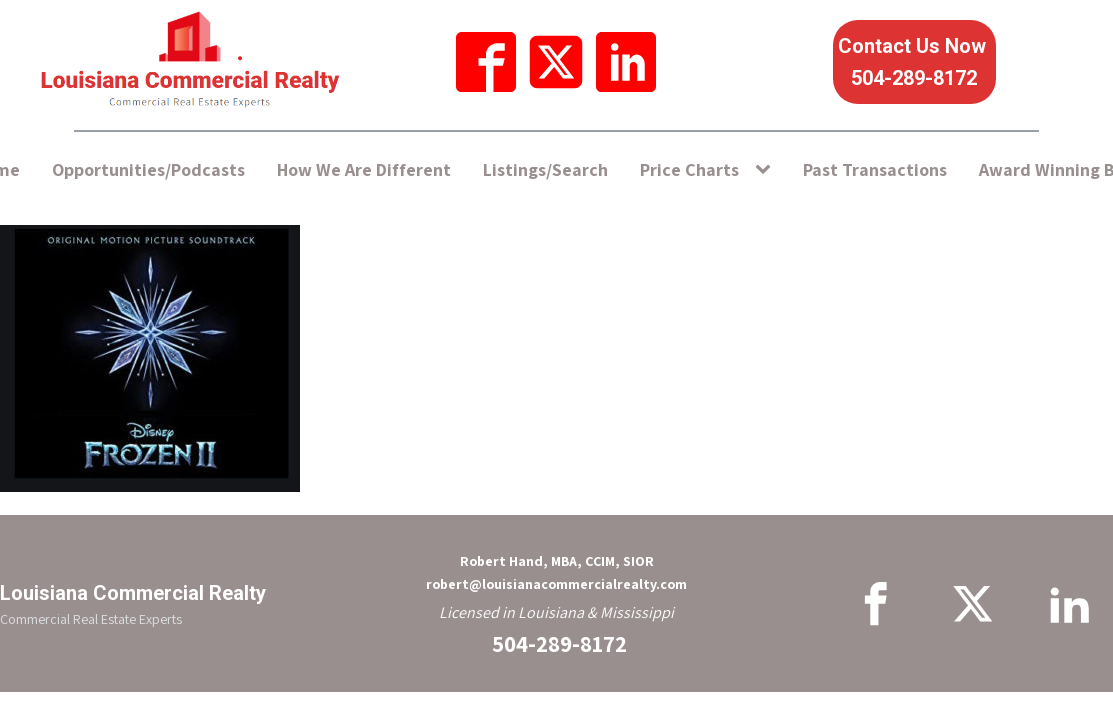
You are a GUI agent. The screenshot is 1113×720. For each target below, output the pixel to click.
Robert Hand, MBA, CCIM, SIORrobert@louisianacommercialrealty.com (556, 572)
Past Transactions (875, 169)
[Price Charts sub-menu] (767, 170)
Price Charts (689, 169)
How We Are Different (364, 169)
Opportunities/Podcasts (148, 169)
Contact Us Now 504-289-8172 (914, 62)
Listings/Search (545, 169)
